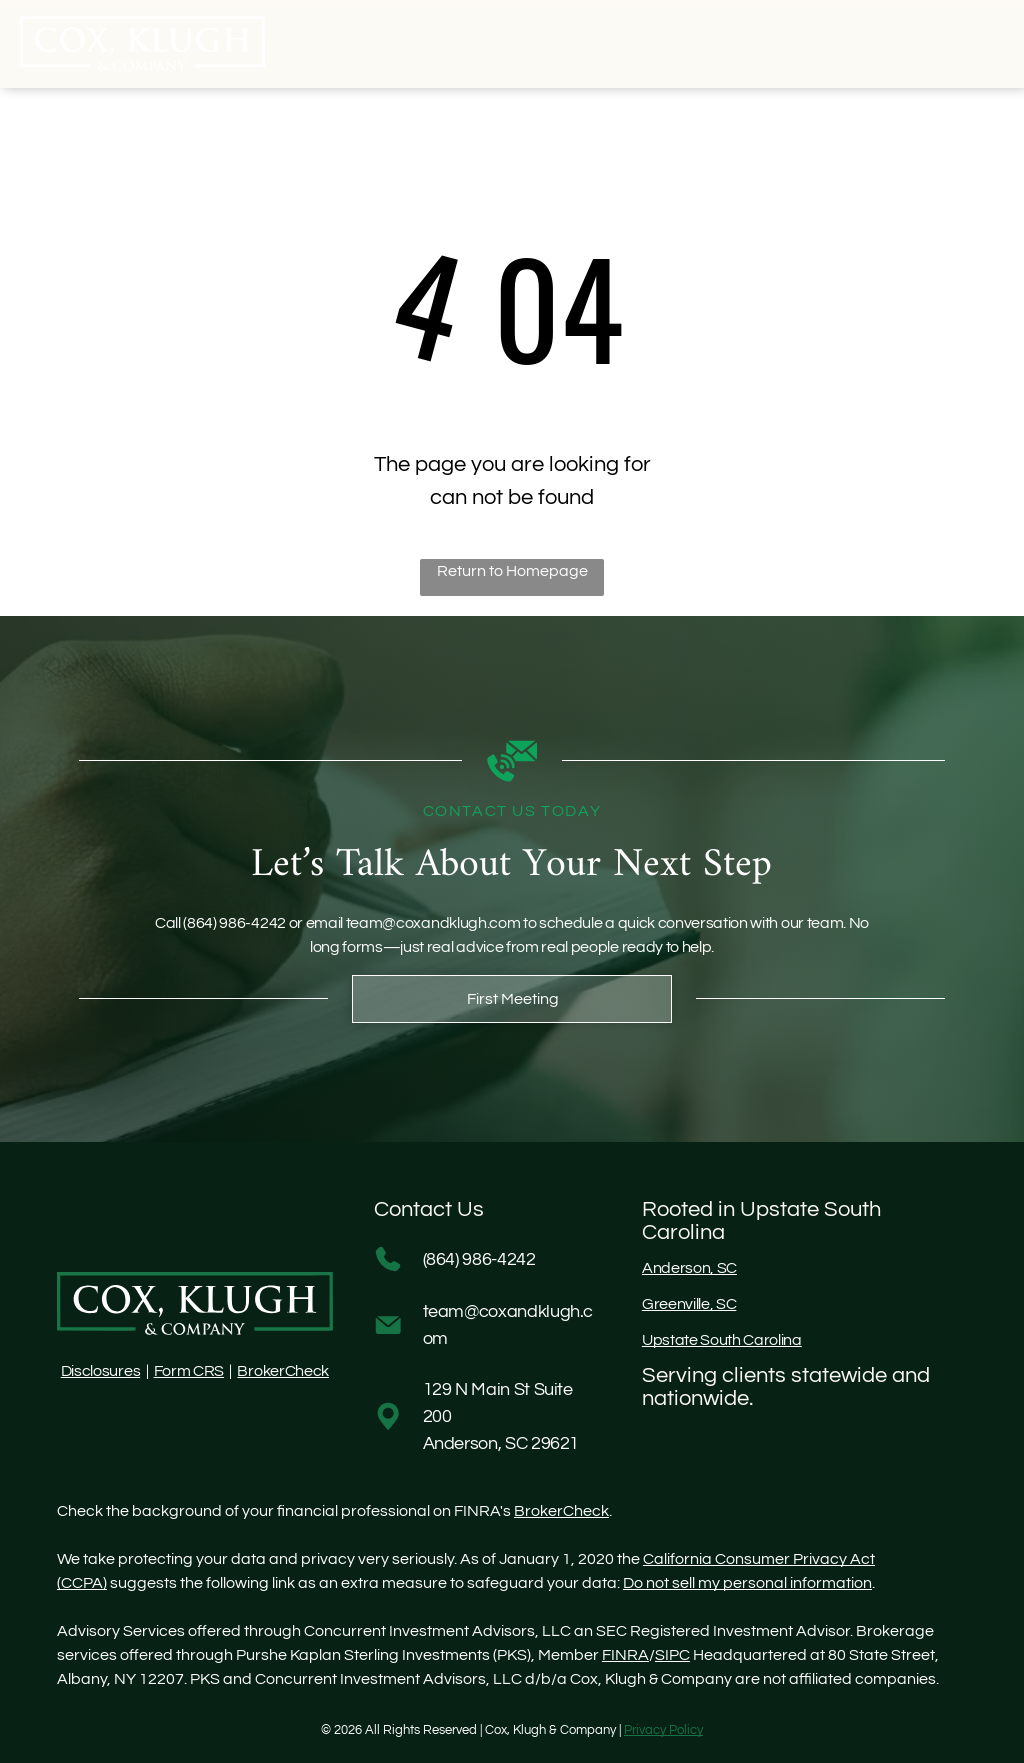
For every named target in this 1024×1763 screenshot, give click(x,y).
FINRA (625, 1655)
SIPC (672, 1655)
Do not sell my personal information (747, 1583)
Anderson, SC (689, 1268)
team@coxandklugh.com (433, 923)
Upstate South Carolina (722, 1340)
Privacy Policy (663, 1730)
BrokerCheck (282, 1371)
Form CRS (189, 1371)
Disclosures (100, 1371)
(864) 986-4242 (234, 923)
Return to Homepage (512, 571)
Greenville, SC (689, 1304)
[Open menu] (972, 44)
